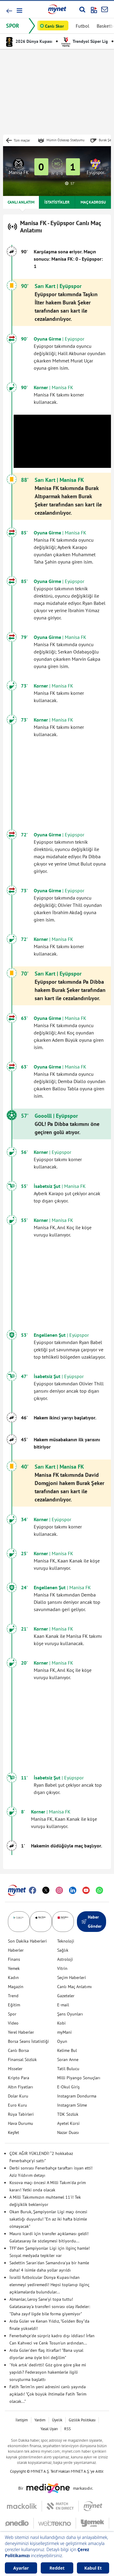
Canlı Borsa (18, 2050)
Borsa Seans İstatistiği (28, 2041)
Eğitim (14, 2005)
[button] (19, 10)
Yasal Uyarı (49, 2428)
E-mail (63, 2005)
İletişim (22, 2420)
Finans (14, 1959)
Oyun (62, 2041)
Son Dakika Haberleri (27, 1941)
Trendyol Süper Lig (84, 41)
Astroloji (65, 1959)
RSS (67, 2428)
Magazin (15, 1986)
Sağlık (62, 1950)
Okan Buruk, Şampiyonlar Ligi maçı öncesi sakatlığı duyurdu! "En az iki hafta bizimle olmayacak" (48, 2219)
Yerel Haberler (21, 2032)
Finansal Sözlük (22, 2059)
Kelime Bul (67, 2050)
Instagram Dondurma (76, 2096)
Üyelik (57, 2420)
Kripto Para (18, 2077)
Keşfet (13, 2132)
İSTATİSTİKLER (57, 202)
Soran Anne (67, 2059)
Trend (13, 1995)
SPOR (12, 25)
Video (13, 2023)
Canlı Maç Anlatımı (74, 1986)
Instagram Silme (72, 2105)
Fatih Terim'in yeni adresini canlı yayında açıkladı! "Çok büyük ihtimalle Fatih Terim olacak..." (47, 2394)
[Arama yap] (82, 9)
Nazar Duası (68, 2132)
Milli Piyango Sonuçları (78, 2077)
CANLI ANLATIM (21, 202)
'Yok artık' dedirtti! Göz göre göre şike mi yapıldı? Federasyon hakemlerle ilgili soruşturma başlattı (47, 2372)
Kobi (61, 2023)
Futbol (82, 26)
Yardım (40, 2420)
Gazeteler (65, 1995)
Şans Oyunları (70, 2014)
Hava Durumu (20, 2123)
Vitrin (62, 1968)
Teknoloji (65, 1941)
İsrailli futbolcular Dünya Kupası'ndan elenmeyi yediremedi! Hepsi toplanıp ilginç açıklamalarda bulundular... (49, 2285)
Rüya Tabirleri (21, 2114)
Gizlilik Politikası (82, 2420)
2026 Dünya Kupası (29, 41)
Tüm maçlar (22, 140)
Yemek (14, 1968)
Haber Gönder (91, 1921)
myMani (64, 2032)
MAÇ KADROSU (93, 202)
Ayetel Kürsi (68, 2123)
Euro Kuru (17, 2105)
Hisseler (15, 2068)
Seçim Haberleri (71, 1977)
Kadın (13, 1977)
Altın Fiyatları (20, 2087)
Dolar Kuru (18, 2096)
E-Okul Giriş (68, 2087)
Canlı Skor (54, 26)
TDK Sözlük (67, 2114)
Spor (12, 2014)
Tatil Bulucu (68, 2068)
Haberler (16, 1950)
